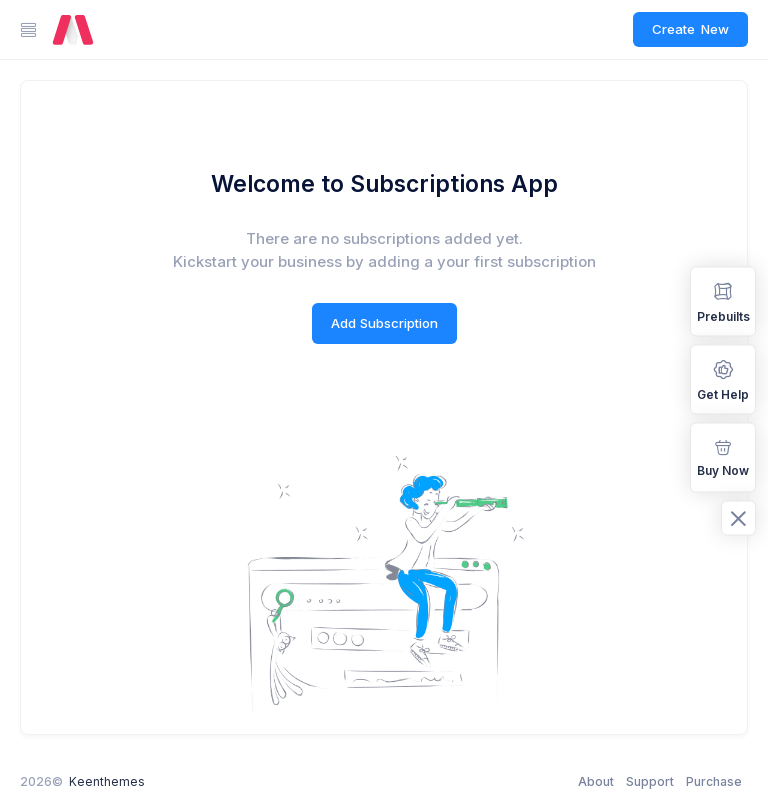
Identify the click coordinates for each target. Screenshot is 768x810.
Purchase (714, 781)
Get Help (723, 378)
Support (650, 781)
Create (690, 30)
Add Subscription (384, 323)
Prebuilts (723, 300)
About (596, 781)
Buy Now (723, 456)
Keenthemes (107, 781)
